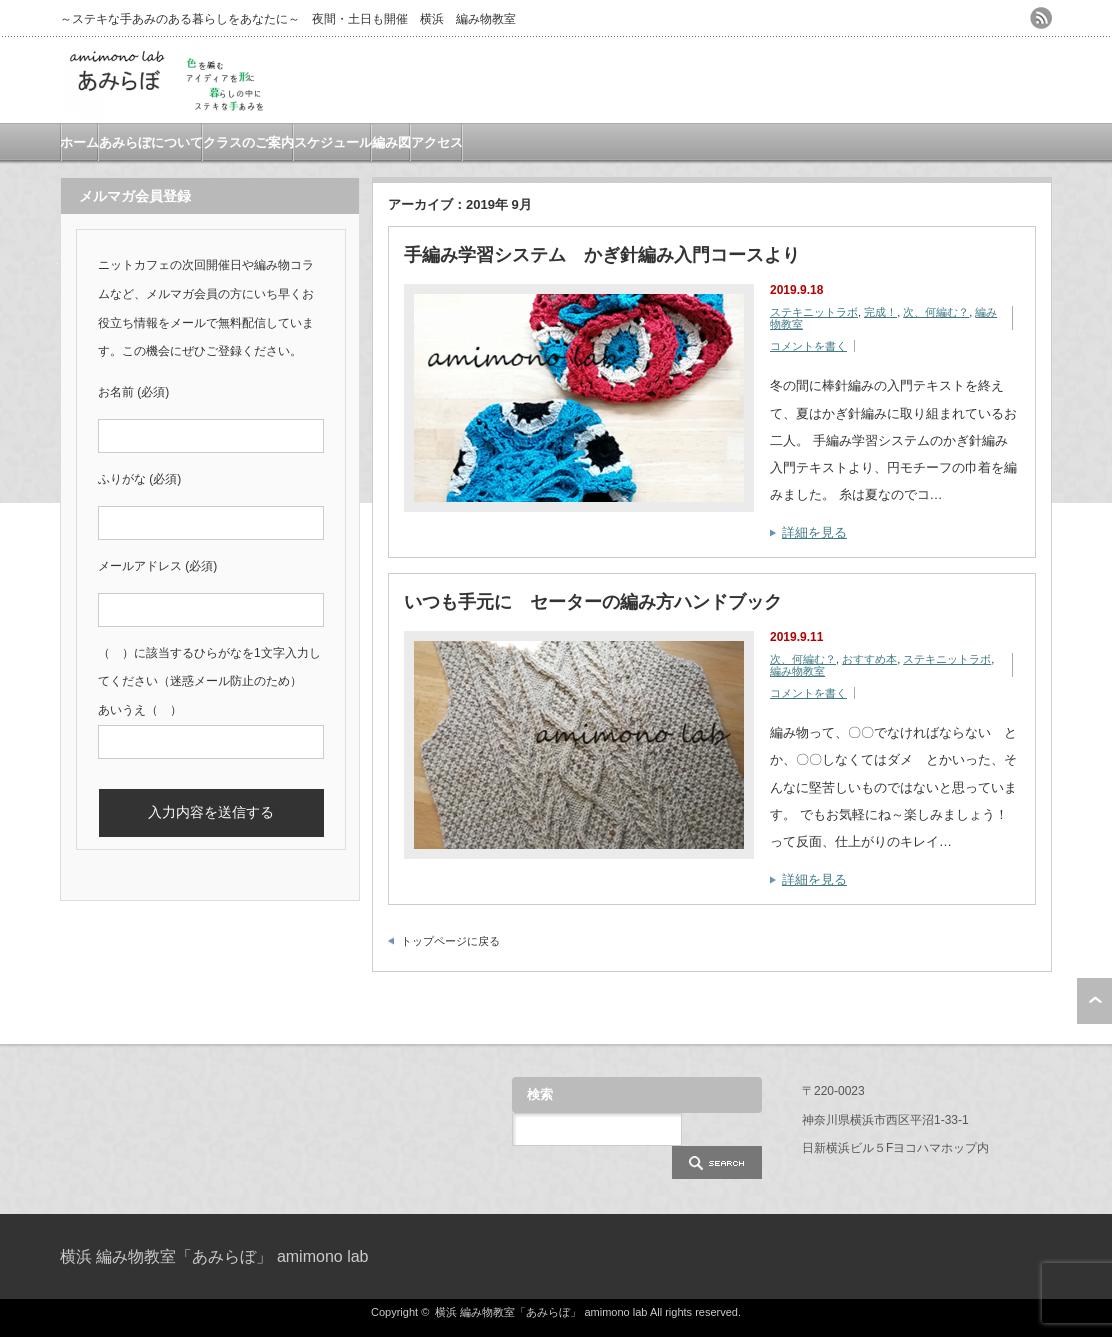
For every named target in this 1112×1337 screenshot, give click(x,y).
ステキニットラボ (814, 312)
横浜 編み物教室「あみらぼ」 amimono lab (214, 1256)
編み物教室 (797, 671)
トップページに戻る (450, 941)
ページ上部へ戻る (1094, 1001)
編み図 (391, 142)
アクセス (437, 142)
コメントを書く (808, 346)
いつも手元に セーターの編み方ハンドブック (593, 602)
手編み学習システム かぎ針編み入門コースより (602, 255)
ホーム (79, 142)
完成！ (880, 312)
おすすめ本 (869, 659)
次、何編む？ (936, 312)
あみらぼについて (151, 142)
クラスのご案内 (248, 142)
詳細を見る (814, 532)
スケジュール (333, 142)
